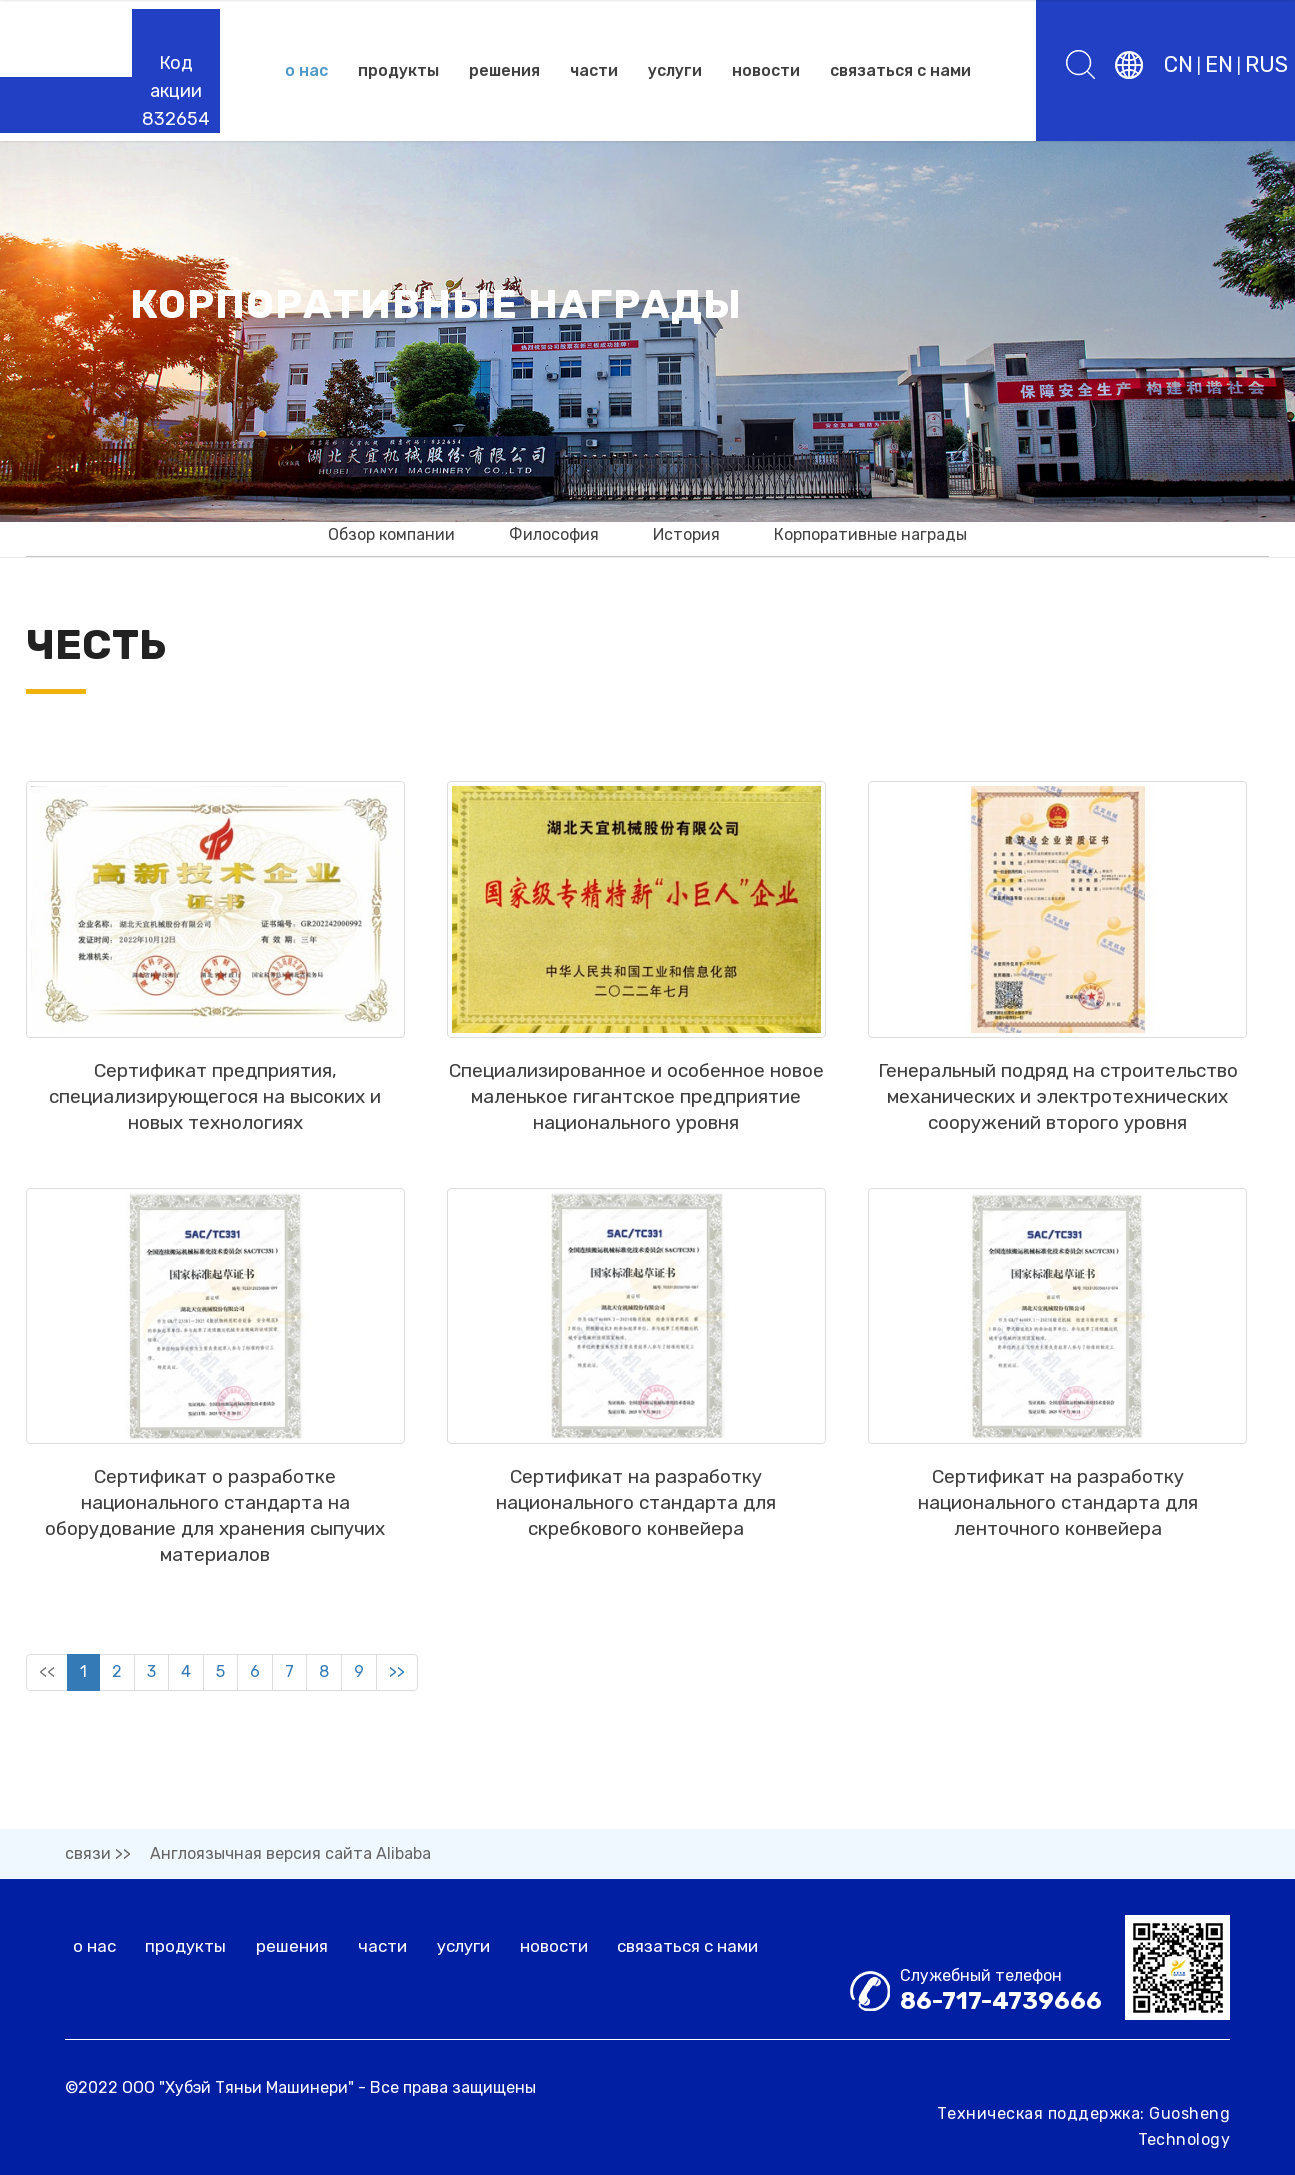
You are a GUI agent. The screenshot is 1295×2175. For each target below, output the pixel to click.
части (594, 70)
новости (766, 70)
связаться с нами (900, 70)
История (686, 534)
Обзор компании (391, 534)
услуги (675, 70)
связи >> (98, 1853)
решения (504, 70)
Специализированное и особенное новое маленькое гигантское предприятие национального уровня (636, 1146)
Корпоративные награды (870, 534)
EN (1219, 64)
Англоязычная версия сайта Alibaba (290, 1853)
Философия (554, 534)
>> (397, 1721)
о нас (306, 70)
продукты (398, 70)
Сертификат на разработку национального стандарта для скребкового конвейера (636, 1552)
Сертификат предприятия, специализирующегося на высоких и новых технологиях (215, 1146)
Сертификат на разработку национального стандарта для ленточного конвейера (1058, 1552)
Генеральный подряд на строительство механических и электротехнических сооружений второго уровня (1058, 1146)
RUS (1266, 64)
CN (1178, 64)
